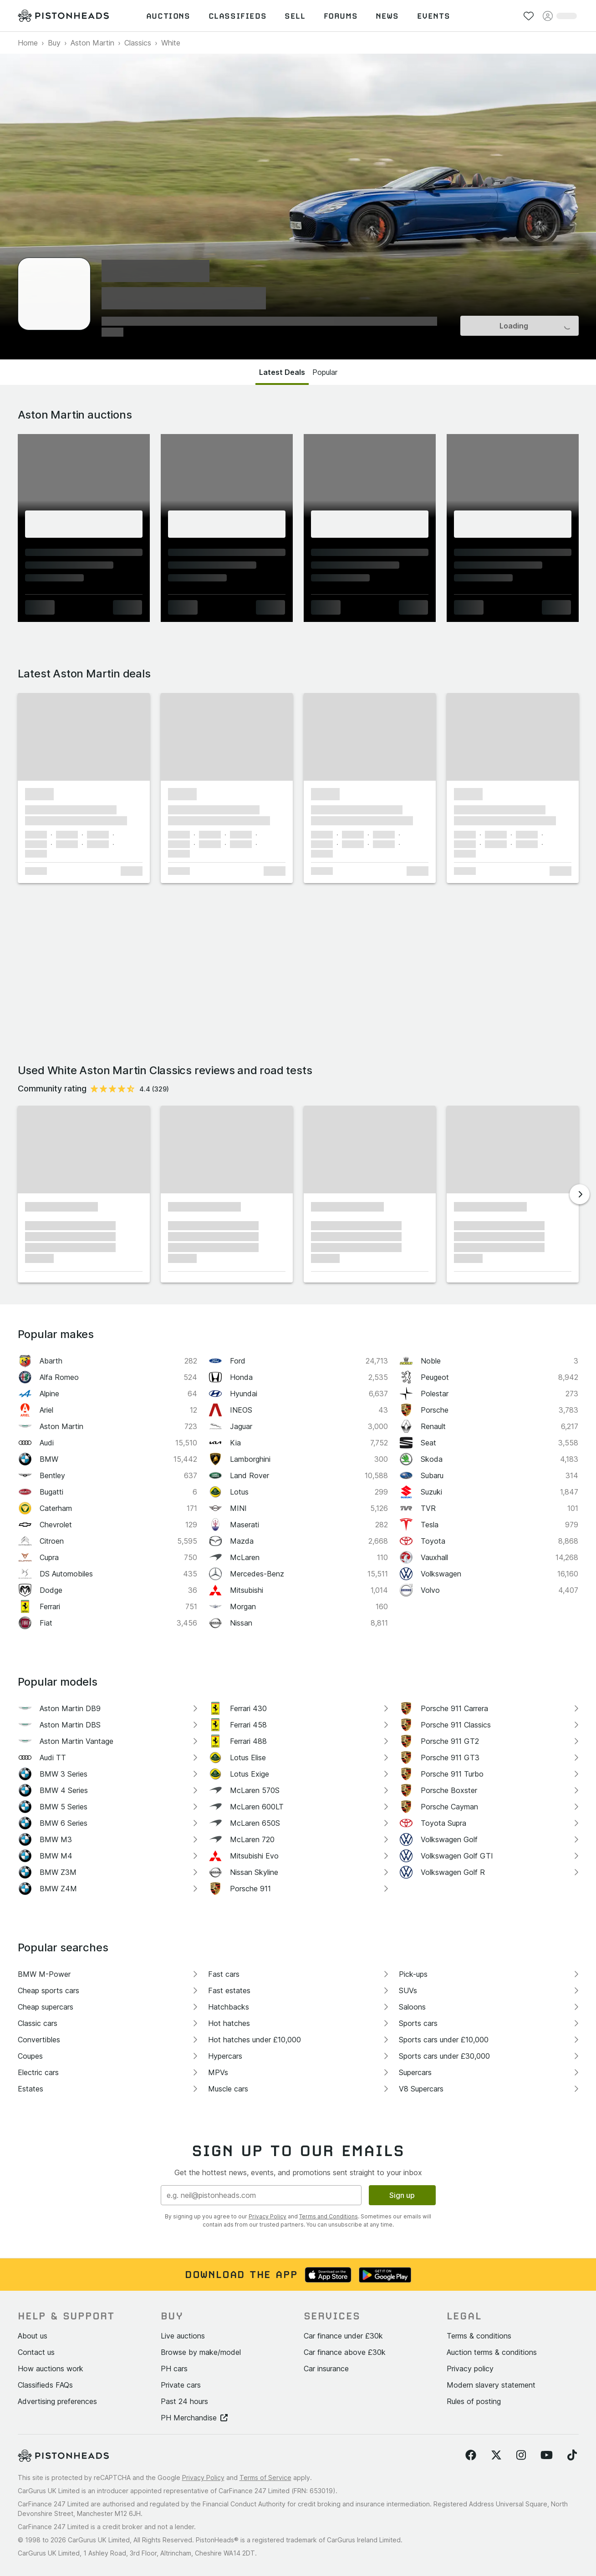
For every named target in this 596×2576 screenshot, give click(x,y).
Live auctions (183, 2335)
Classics (137, 42)
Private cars (181, 2384)
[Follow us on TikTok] (572, 2455)
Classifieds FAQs (45, 2384)
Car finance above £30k (345, 2352)
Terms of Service (265, 2477)
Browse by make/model (201, 2352)
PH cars (174, 2368)
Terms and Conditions (328, 2216)
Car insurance (326, 2368)
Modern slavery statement (491, 2384)
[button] (84, 737)
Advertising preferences (57, 2401)
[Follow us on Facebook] (471, 2455)
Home (28, 42)
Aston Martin (92, 42)
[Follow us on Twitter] (496, 2455)
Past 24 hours (184, 2401)
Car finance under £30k (343, 2335)
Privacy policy (470, 2368)
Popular (324, 372)
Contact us (36, 2352)
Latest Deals (282, 372)
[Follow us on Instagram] (521, 2455)
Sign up (402, 2195)
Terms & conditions (479, 2335)
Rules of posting (474, 2401)
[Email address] (261, 2195)
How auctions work (50, 2368)
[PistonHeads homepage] (63, 16)
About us (32, 2335)
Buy (54, 42)
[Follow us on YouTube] (547, 2455)
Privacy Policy (267, 2216)
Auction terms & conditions (492, 2352)
